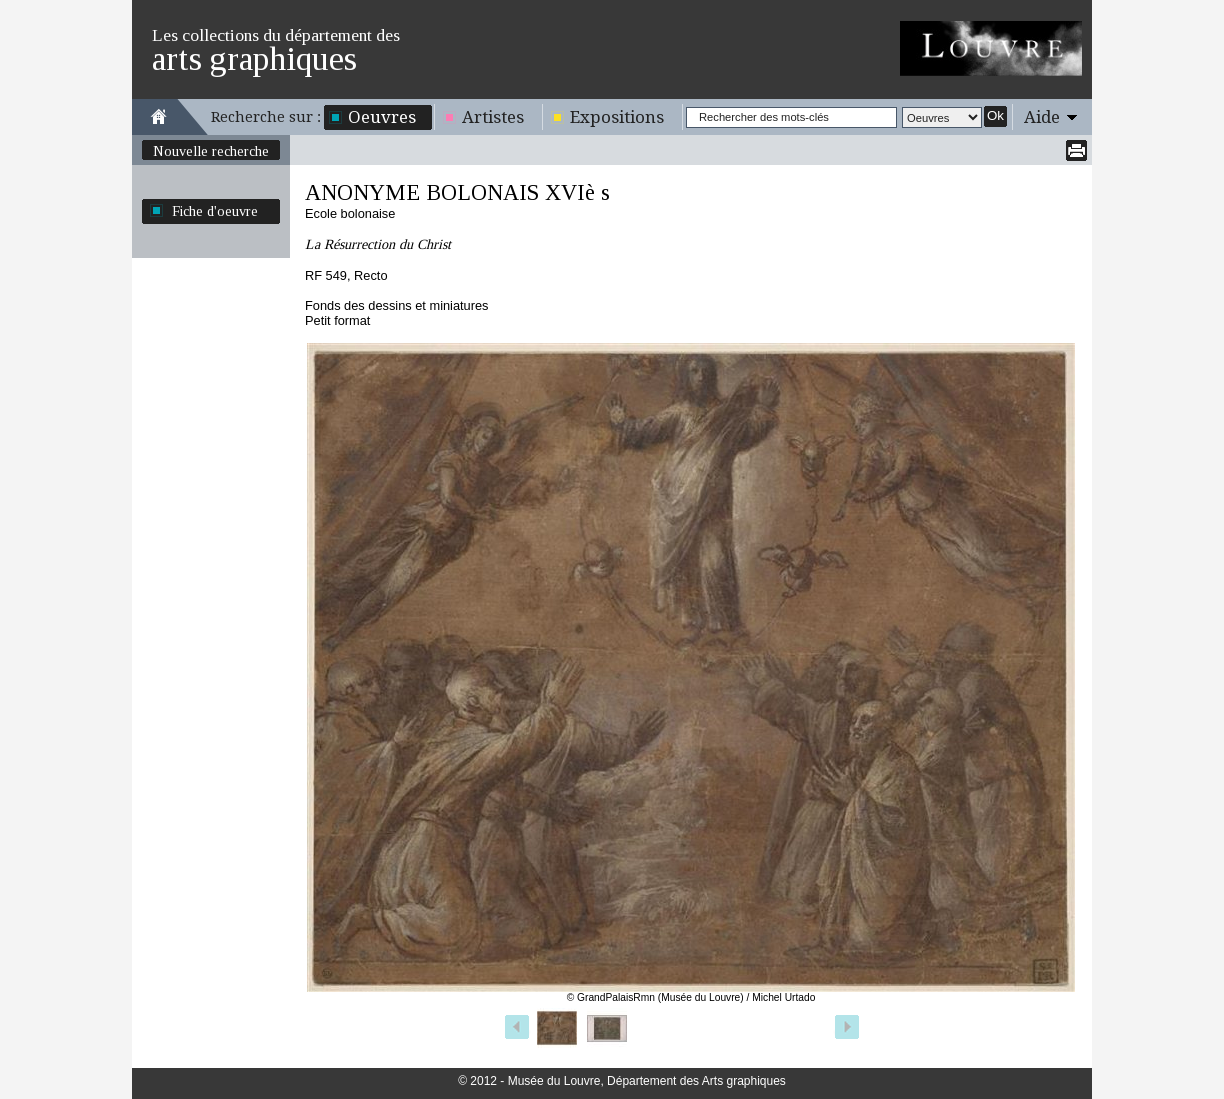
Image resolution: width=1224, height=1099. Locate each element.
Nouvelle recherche (211, 151)
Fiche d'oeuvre (215, 211)
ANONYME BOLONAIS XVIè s (457, 192)
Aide (1042, 117)
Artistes (493, 117)
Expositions (617, 117)
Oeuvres (382, 117)
